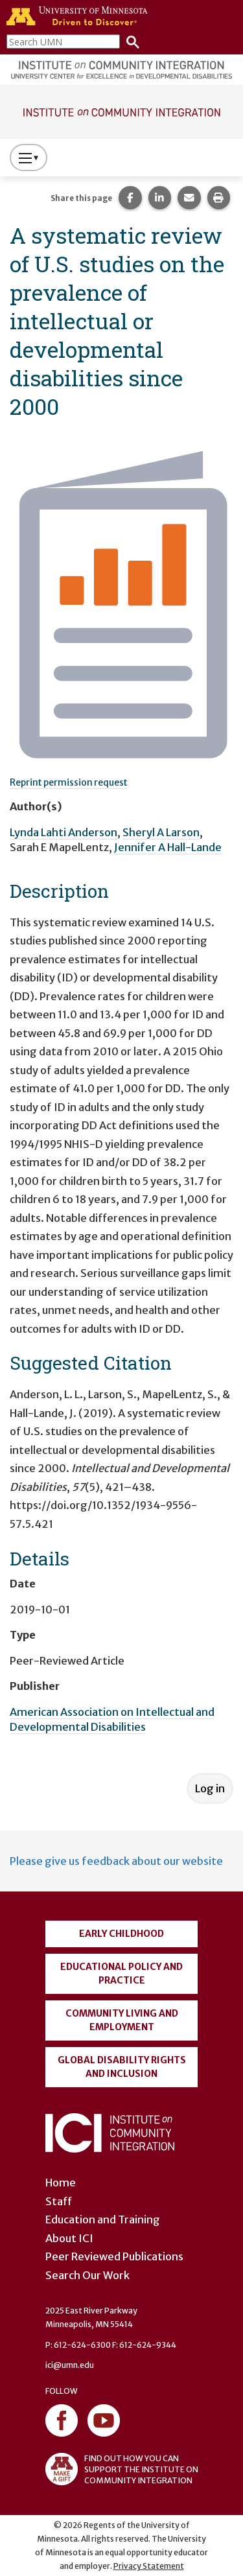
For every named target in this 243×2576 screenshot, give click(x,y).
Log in (210, 1788)
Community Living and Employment (121, 2020)
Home (60, 2182)
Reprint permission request (69, 782)
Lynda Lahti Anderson (63, 832)
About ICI (69, 2238)
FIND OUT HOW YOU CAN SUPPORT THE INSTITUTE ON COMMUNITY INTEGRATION (121, 2469)
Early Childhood (121, 1933)
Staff (58, 2201)
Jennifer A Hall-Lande (168, 847)
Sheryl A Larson (161, 832)
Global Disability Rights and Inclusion (122, 2066)
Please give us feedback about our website (116, 1861)
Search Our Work (87, 2275)
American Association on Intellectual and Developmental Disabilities (112, 1719)
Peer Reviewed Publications (114, 2256)
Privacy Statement (148, 2566)
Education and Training (102, 2219)
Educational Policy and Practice (121, 1973)
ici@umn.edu (69, 2365)
